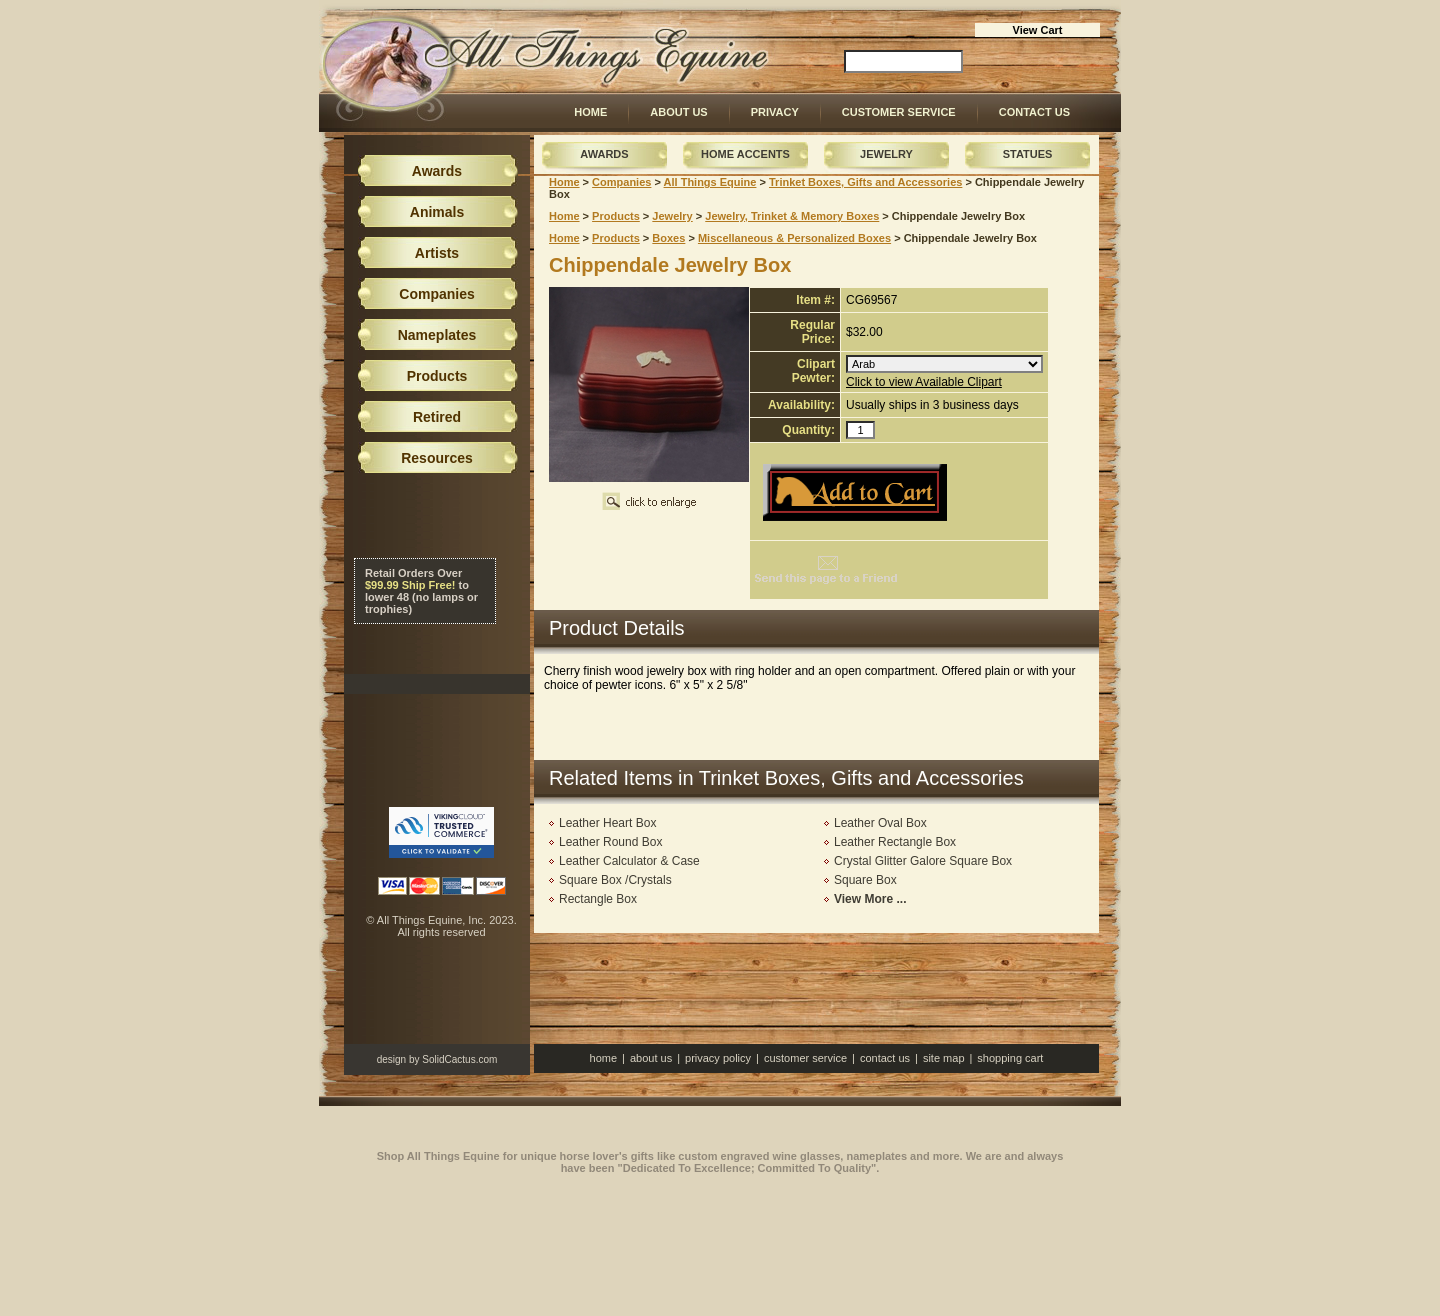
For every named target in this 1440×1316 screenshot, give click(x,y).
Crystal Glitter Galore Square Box (923, 861)
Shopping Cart (1010, 1058)
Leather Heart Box (607, 823)
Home (590, 112)
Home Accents (745, 154)
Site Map (944, 1058)
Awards (604, 154)
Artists (437, 253)
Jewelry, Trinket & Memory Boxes (792, 216)
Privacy (775, 112)
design (391, 1059)
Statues (1028, 154)
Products (616, 216)
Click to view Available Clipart (924, 382)
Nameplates (437, 335)
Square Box (865, 880)
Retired (437, 417)
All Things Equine (710, 182)
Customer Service (899, 112)
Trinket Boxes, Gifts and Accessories (865, 182)
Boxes (668, 238)
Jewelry (886, 154)
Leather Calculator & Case (629, 861)
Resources (437, 458)
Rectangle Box (598, 899)
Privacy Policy (718, 1058)
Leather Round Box (610, 842)
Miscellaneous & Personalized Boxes (794, 238)
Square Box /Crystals (615, 880)
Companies (621, 182)
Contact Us (1034, 112)
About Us (678, 112)
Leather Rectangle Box (895, 842)
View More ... (870, 899)
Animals (437, 212)
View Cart (1038, 30)
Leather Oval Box (880, 823)
